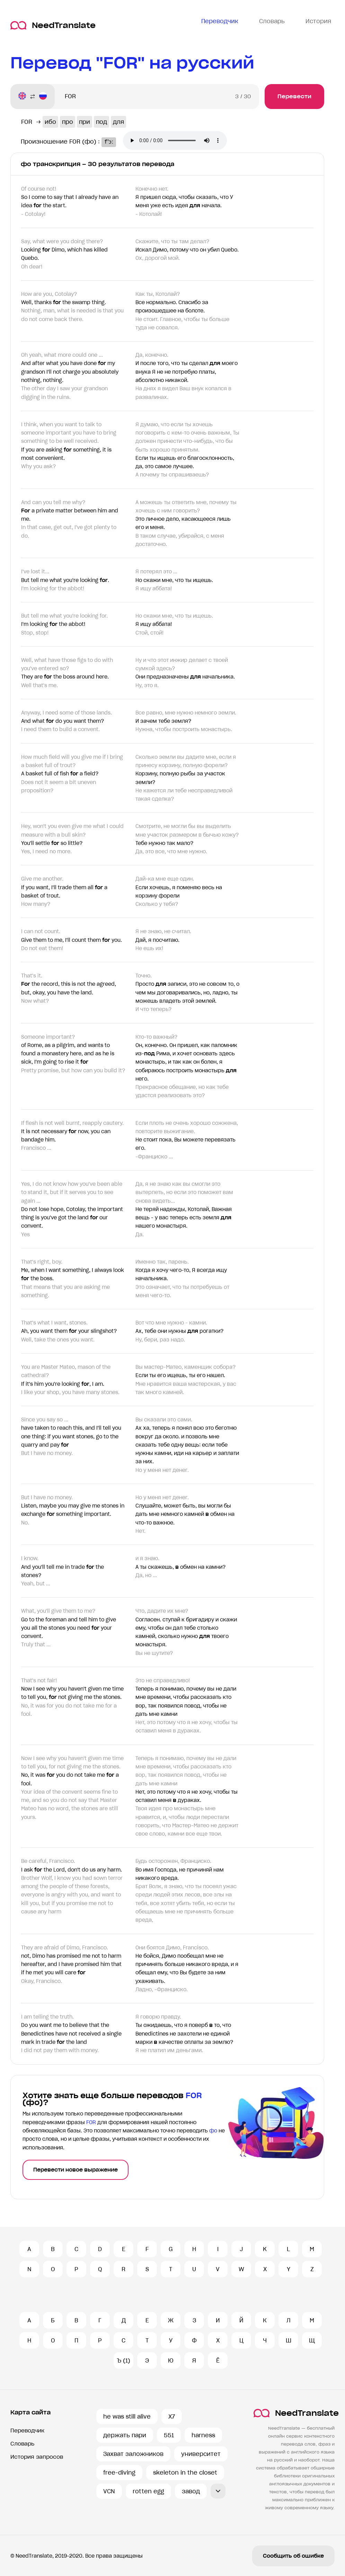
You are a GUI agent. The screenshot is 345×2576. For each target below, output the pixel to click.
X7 (171, 2416)
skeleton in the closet (185, 2472)
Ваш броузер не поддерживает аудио (179, 141)
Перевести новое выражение (75, 2170)
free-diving (119, 2472)
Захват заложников (133, 2453)
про (67, 121)
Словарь (22, 2443)
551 (169, 2435)
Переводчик (27, 2430)
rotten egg (148, 2491)
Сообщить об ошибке (293, 2556)
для (118, 121)
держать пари (124, 2435)
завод (191, 2491)
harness (203, 2435)
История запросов (36, 2457)
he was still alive (127, 2416)
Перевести (294, 96)
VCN (109, 2491)
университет (201, 2453)
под (101, 121)
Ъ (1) (123, 2360)
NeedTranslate (53, 25)
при (84, 121)
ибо (50, 121)
